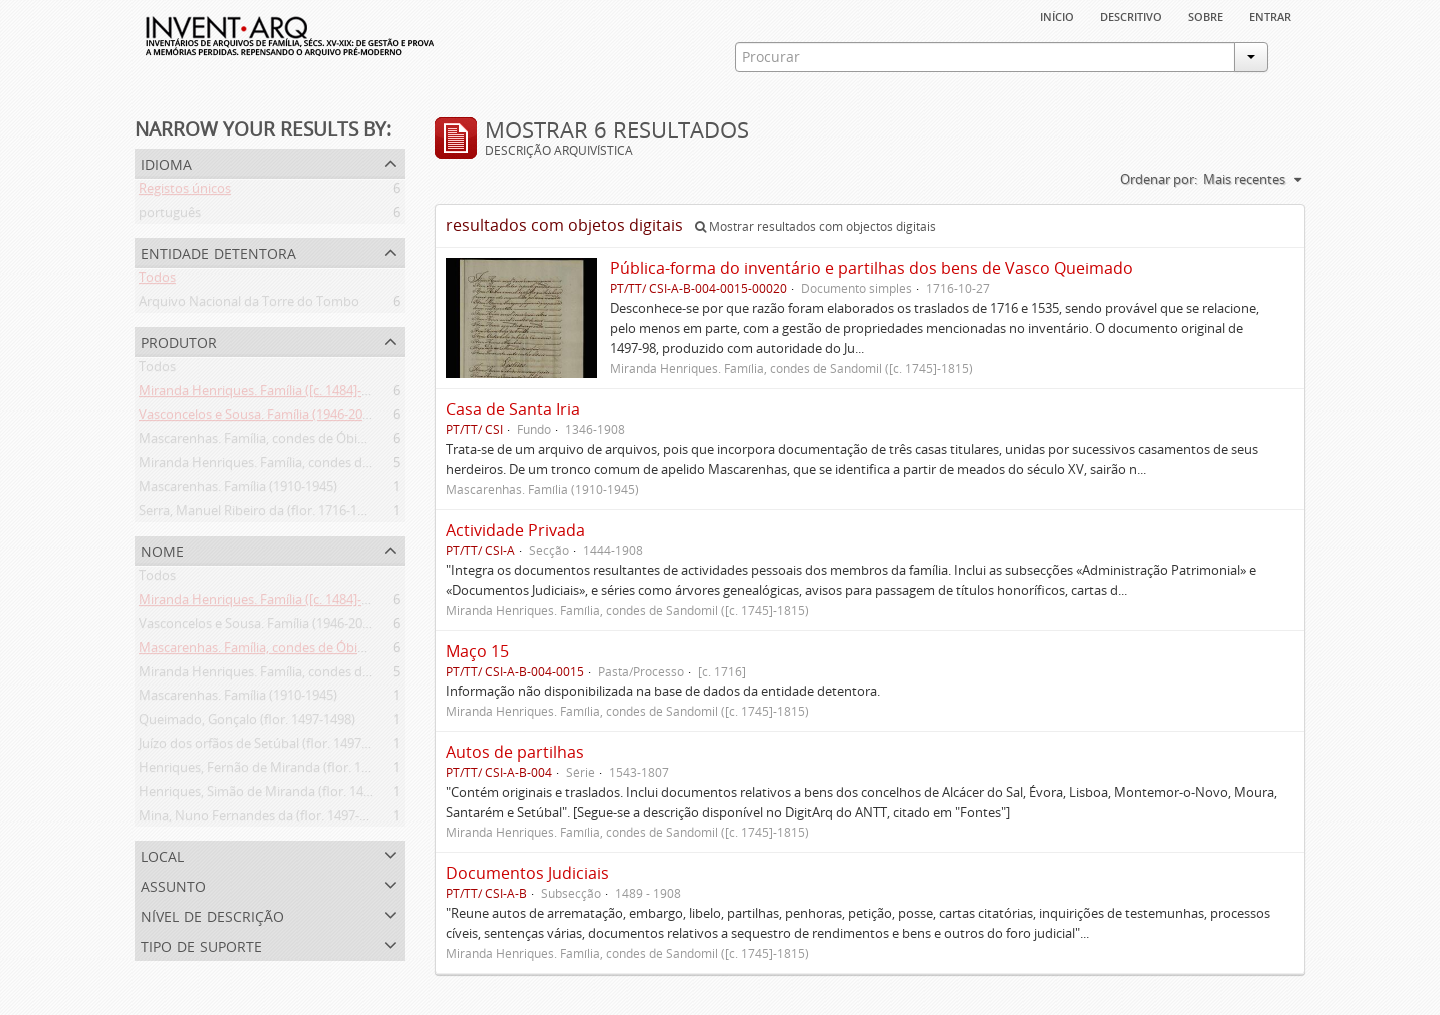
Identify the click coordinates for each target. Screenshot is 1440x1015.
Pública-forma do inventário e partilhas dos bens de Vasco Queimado (871, 268)
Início (1057, 15)
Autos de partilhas (515, 752)
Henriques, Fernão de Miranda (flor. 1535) (262, 771)
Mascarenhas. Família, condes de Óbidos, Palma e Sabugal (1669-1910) (346, 442)
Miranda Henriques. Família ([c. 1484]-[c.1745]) (274, 394)
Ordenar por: (1158, 179)
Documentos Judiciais (527, 873)
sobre (1205, 15)
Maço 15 (477, 651)
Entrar (1270, 15)
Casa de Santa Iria (513, 409)
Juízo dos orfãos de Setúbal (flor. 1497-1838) (268, 747)
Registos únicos (185, 192)
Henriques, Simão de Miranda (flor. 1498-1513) (276, 795)
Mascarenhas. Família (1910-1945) (238, 490)
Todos (157, 281)
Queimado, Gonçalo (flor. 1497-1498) (247, 723)
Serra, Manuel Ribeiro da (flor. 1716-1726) (260, 514)
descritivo (1131, 15)
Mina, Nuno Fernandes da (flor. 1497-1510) (265, 819)
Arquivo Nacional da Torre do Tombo (249, 305)
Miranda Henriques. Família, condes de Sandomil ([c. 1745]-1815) (329, 466)
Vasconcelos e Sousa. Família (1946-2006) (259, 418)
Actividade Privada (515, 530)
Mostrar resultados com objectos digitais (815, 226)
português (170, 216)
